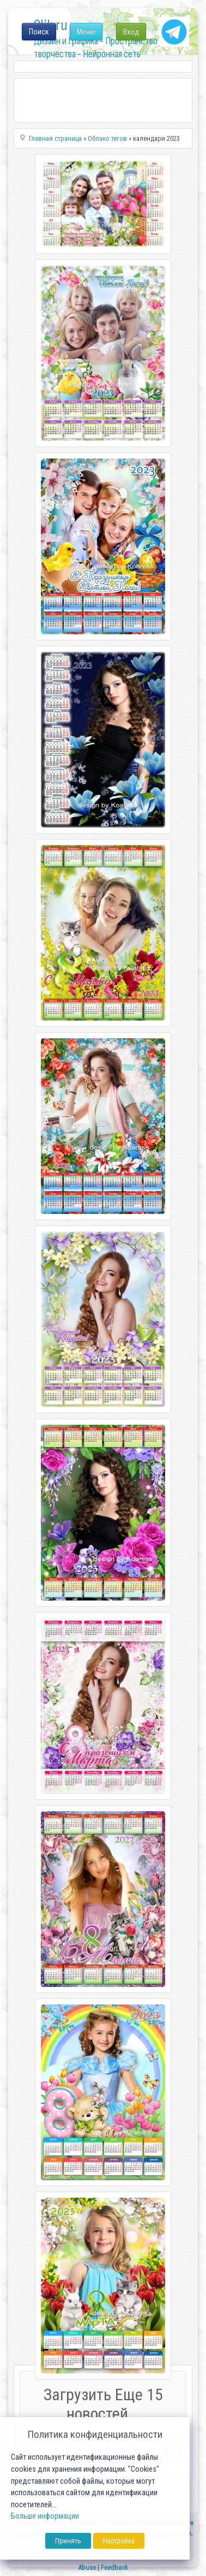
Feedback (114, 2567)
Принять (68, 2541)
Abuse (87, 2567)
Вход (131, 31)
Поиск (39, 31)
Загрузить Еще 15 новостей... (103, 2404)
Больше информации (45, 2516)
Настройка (119, 2541)
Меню (86, 31)
